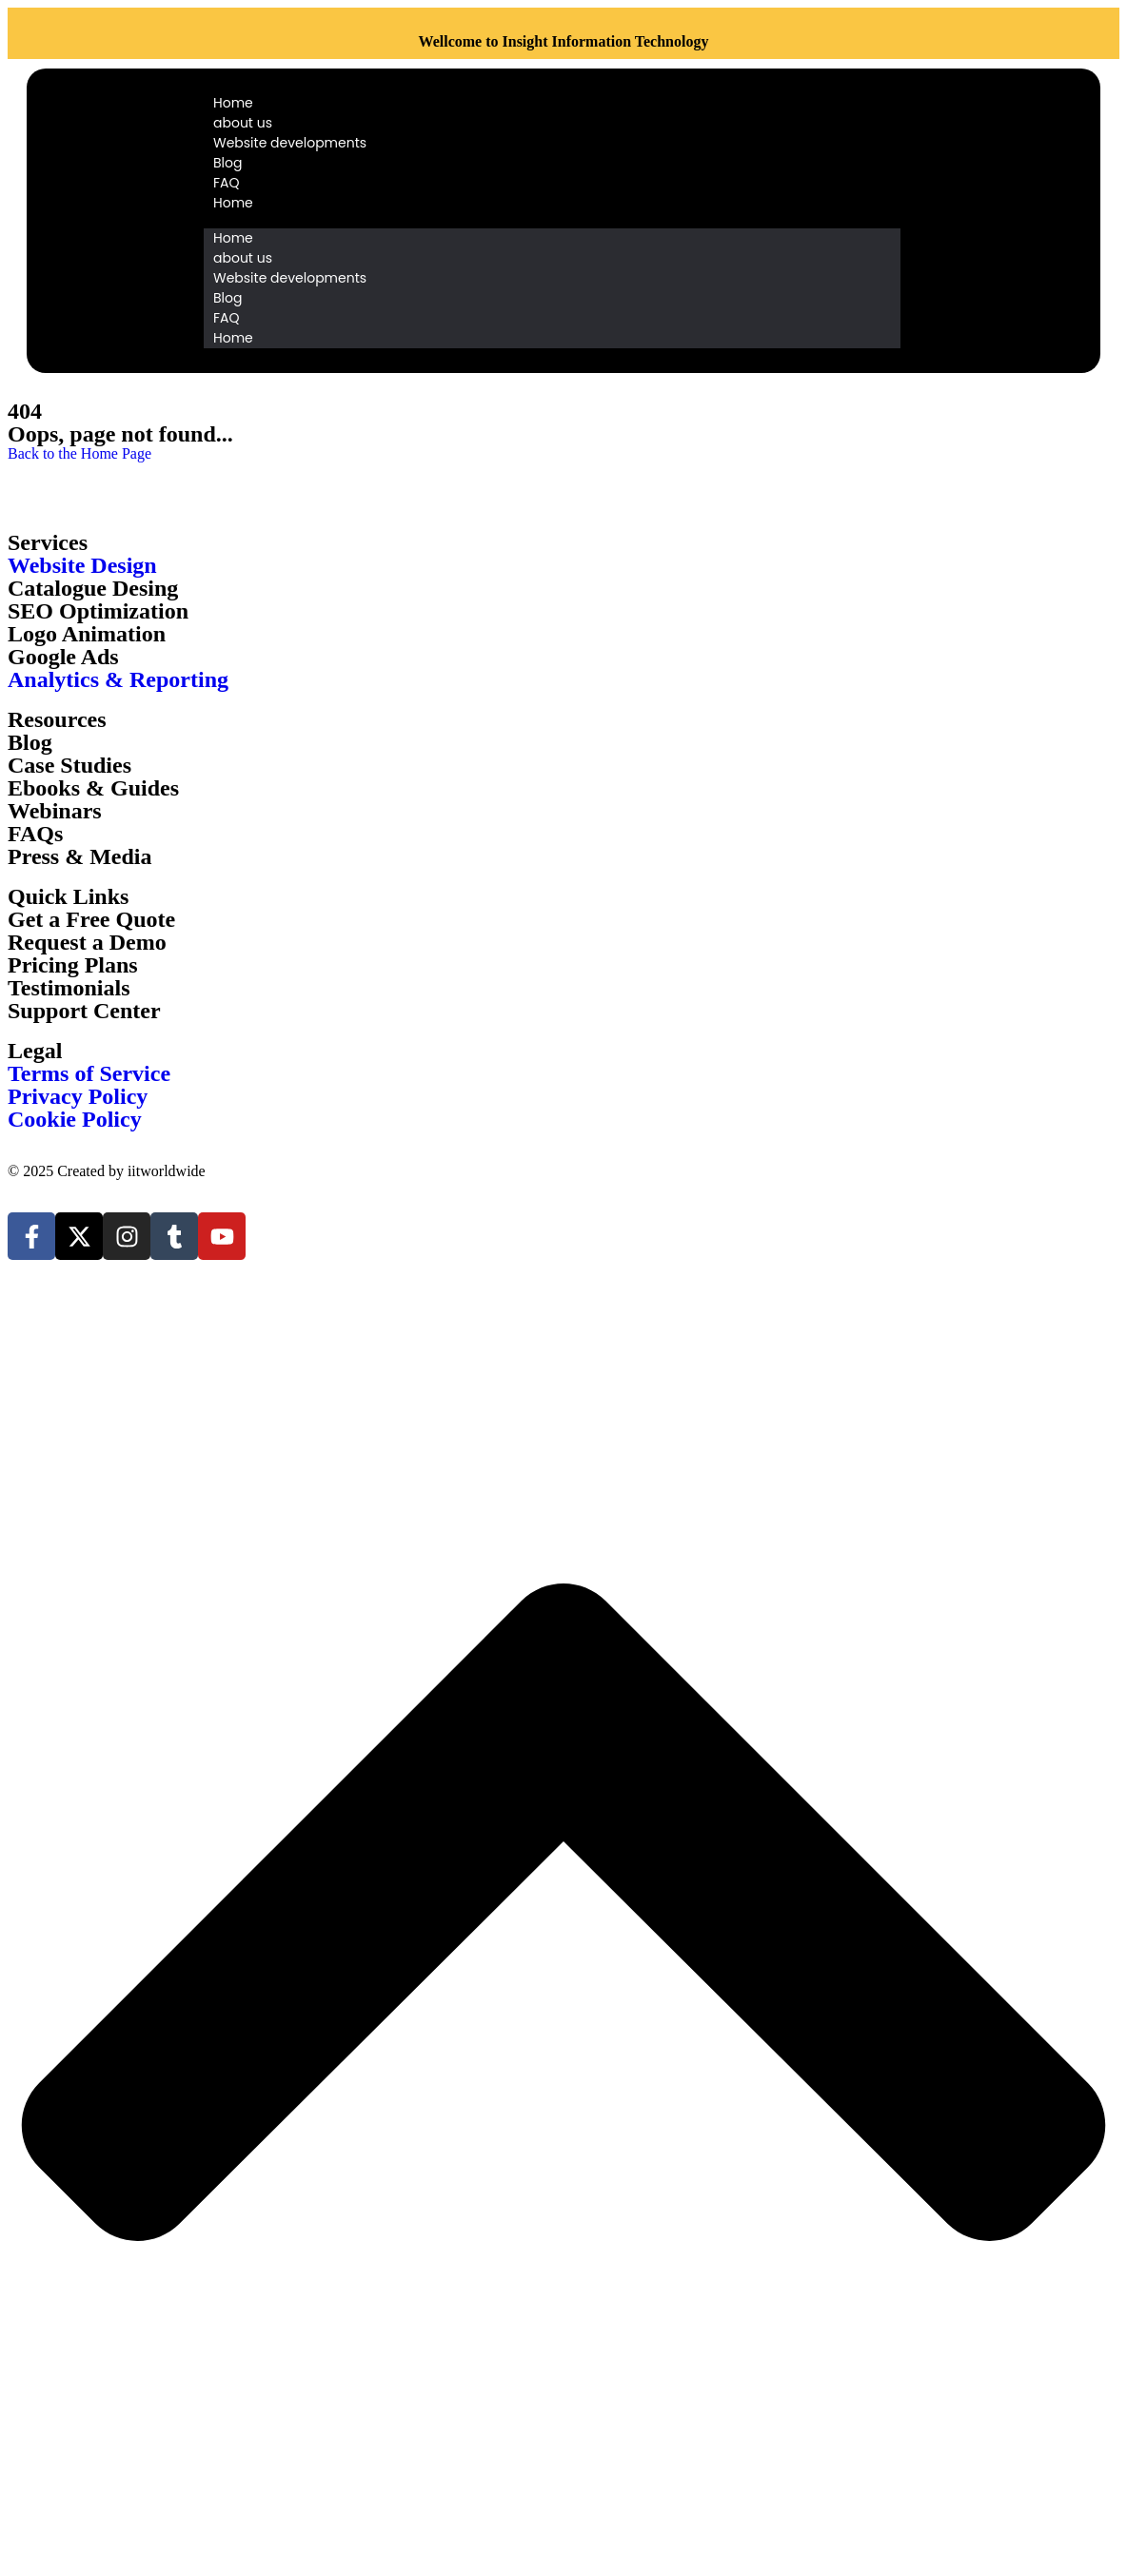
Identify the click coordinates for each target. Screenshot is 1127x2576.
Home (233, 102)
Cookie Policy (75, 1119)
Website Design (82, 565)
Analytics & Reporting (118, 679)
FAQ (226, 182)
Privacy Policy (78, 1096)
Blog (227, 162)
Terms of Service (89, 1073)
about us (242, 122)
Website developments (289, 142)
